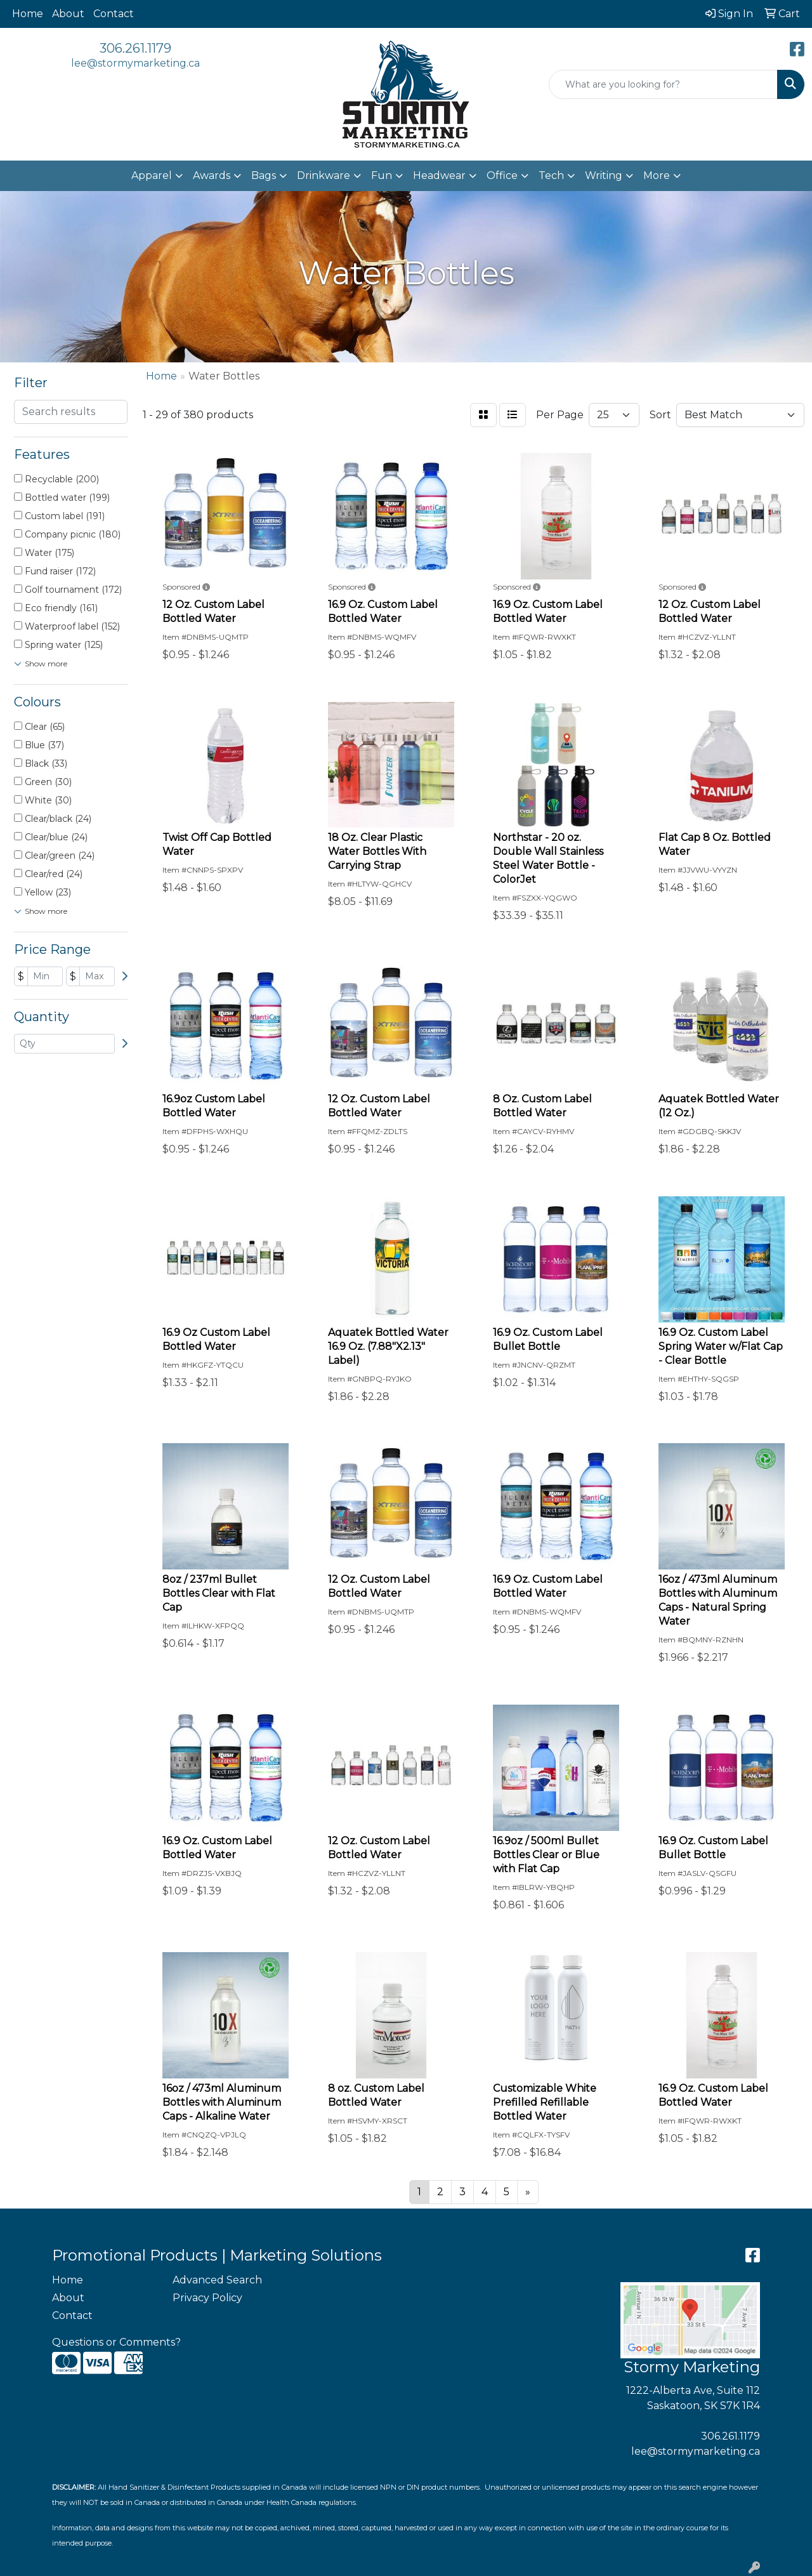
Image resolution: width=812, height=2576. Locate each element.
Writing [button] (603, 175)
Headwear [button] (439, 175)
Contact (113, 14)
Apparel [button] (151, 175)
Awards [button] (211, 175)
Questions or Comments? (116, 2342)
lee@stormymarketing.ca (135, 63)
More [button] (656, 175)
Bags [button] (263, 175)
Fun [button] (381, 175)
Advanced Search (217, 2280)
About (68, 14)
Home (27, 14)
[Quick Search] (663, 84)
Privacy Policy (207, 2298)
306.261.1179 (135, 48)
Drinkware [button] (323, 175)
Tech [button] (551, 175)
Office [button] (502, 175)
